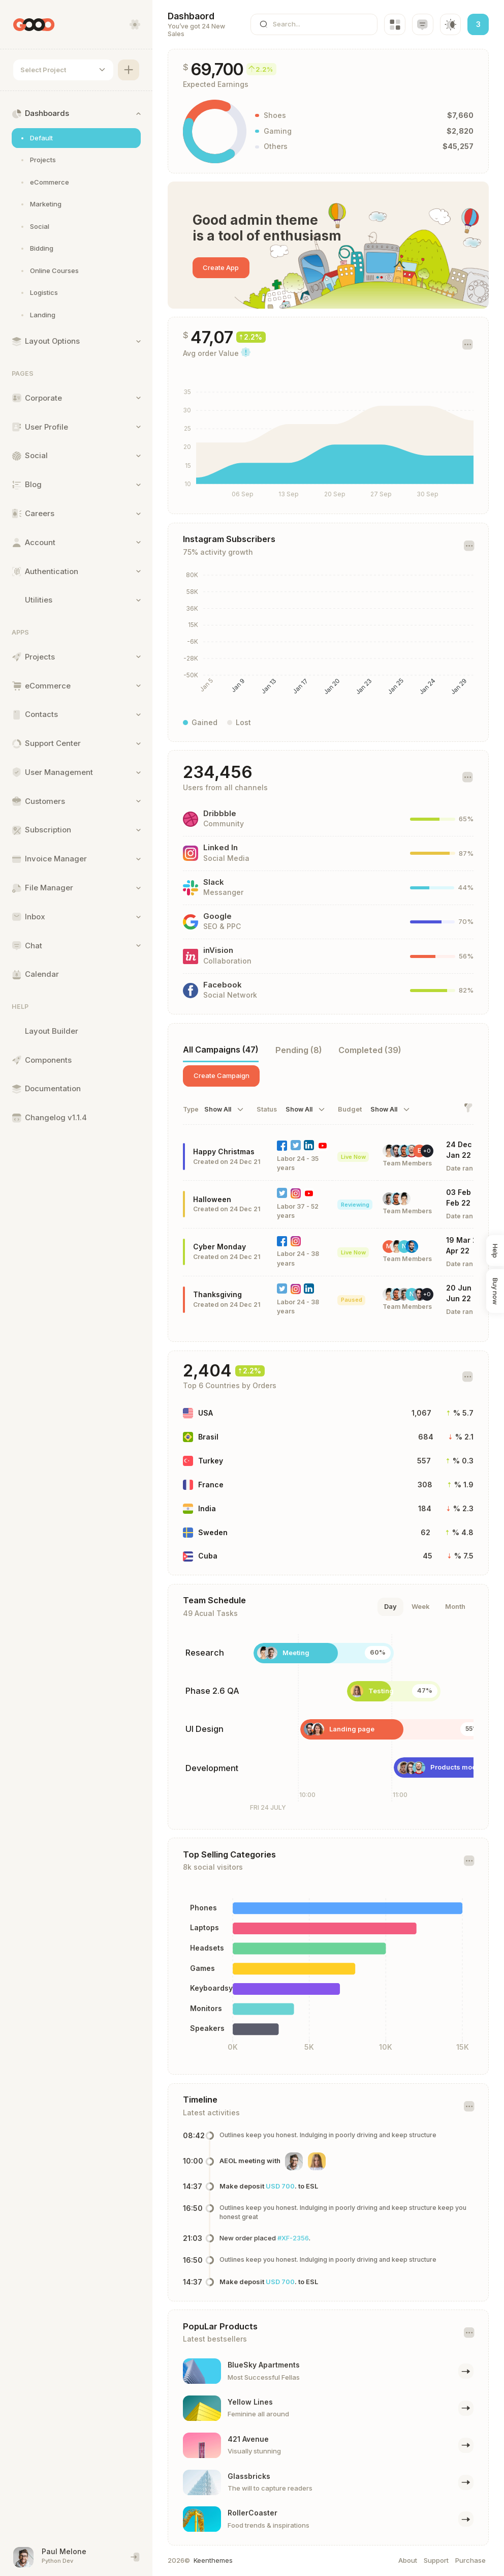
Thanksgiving (217, 1294)
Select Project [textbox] (43, 70)
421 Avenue (248, 2439)
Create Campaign (221, 1075)
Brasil (208, 1436)
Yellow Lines (250, 2402)
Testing (381, 1691)
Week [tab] (421, 1606)
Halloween (212, 1199)
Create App (221, 267)
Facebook (222, 985)
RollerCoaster (252, 2512)
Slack (213, 882)
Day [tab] (390, 1606)
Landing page (351, 1729)
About (407, 2560)
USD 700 (280, 2186)
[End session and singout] (135, 2557)
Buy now (495, 1291)
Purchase (470, 2560)
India (207, 1508)
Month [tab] (455, 1606)
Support (436, 2560)
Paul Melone (64, 2551)
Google (217, 916)
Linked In (220, 847)
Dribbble (219, 813)
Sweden (213, 1532)
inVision (218, 950)
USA (205, 1413)
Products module (458, 1767)
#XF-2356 (293, 2238)
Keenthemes (213, 2560)
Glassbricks (249, 2476)
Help (495, 1251)
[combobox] (63, 70)
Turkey (210, 1460)
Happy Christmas (224, 1151)
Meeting (295, 1653)
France (211, 1484)
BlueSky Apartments (264, 2364)
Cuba (207, 1555)
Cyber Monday (219, 1246)
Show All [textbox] (217, 1109)
